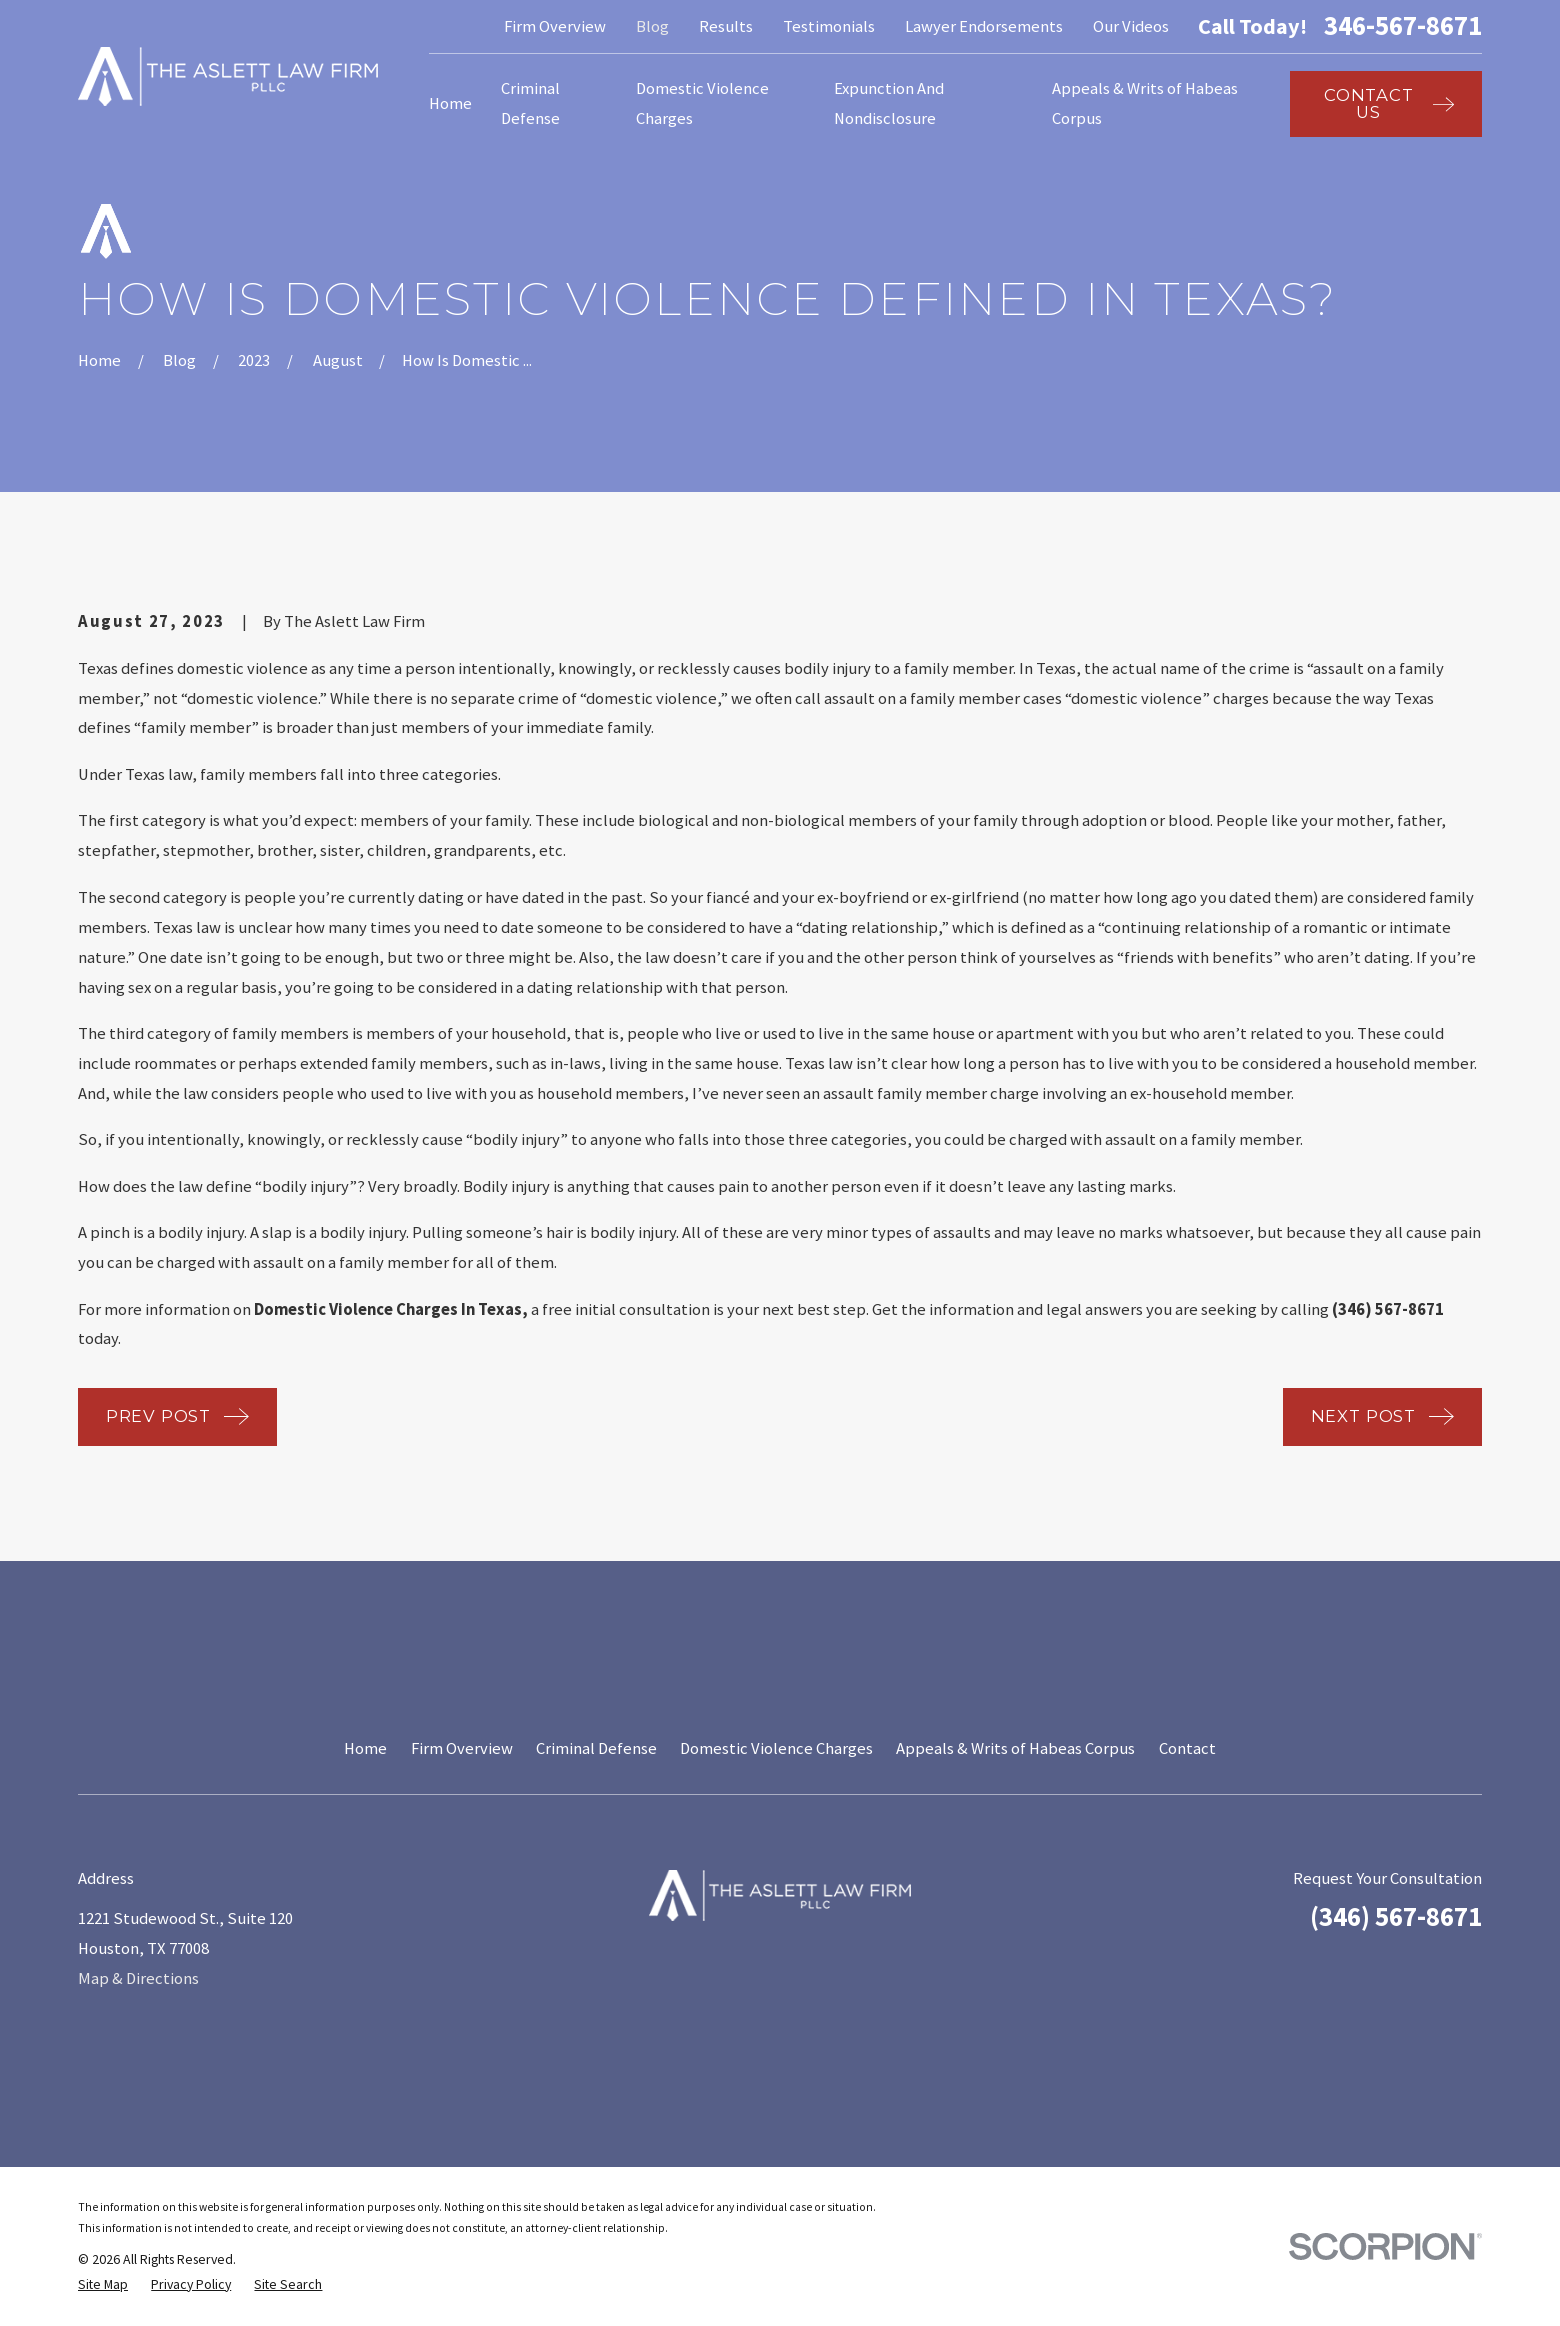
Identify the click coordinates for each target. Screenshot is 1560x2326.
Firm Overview (555, 26)
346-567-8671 (1403, 26)
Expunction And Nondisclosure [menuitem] (889, 103)
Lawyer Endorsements (984, 26)
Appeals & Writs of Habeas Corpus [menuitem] (1145, 103)
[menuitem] (103, 2284)
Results (726, 26)
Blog (652, 26)
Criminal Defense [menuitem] (530, 103)
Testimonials (829, 26)
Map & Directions (138, 1978)
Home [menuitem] (450, 103)
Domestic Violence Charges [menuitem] (702, 103)
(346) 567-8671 (1396, 1916)
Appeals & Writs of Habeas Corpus (1015, 1748)
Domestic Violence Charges (776, 1748)
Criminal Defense (596, 1748)
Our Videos (1131, 26)
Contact (1187, 1748)
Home (365, 1748)
